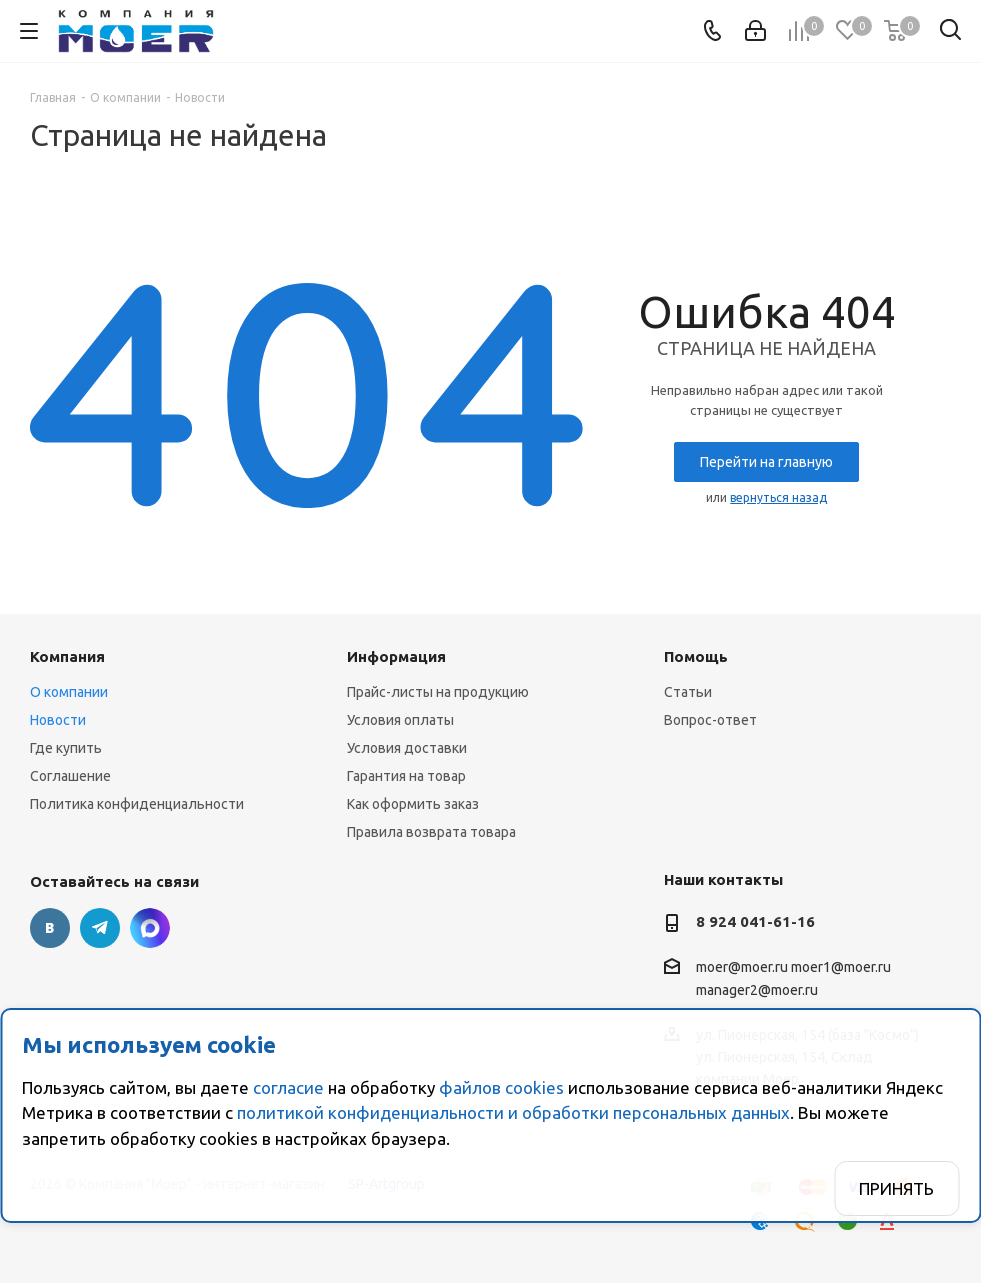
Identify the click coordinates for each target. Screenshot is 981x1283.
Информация (396, 656)
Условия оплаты (400, 720)
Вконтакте (50, 928)
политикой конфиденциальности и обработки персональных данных (513, 1112)
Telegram (100, 928)
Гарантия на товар (406, 776)
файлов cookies (501, 1087)
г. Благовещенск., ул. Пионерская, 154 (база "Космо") (150, 928)
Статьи (688, 692)
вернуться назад (778, 497)
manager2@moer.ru (757, 991)
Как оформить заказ (413, 804)
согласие (288, 1087)
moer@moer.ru (742, 967)
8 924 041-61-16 (755, 921)
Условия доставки (407, 748)
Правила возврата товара (431, 832)
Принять (896, 1188)
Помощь (696, 656)
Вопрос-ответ (710, 720)
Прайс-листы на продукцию (438, 692)
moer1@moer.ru (841, 967)
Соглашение (70, 776)
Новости (58, 720)
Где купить (66, 748)
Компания (67, 656)
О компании (69, 692)
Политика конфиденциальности (137, 804)
